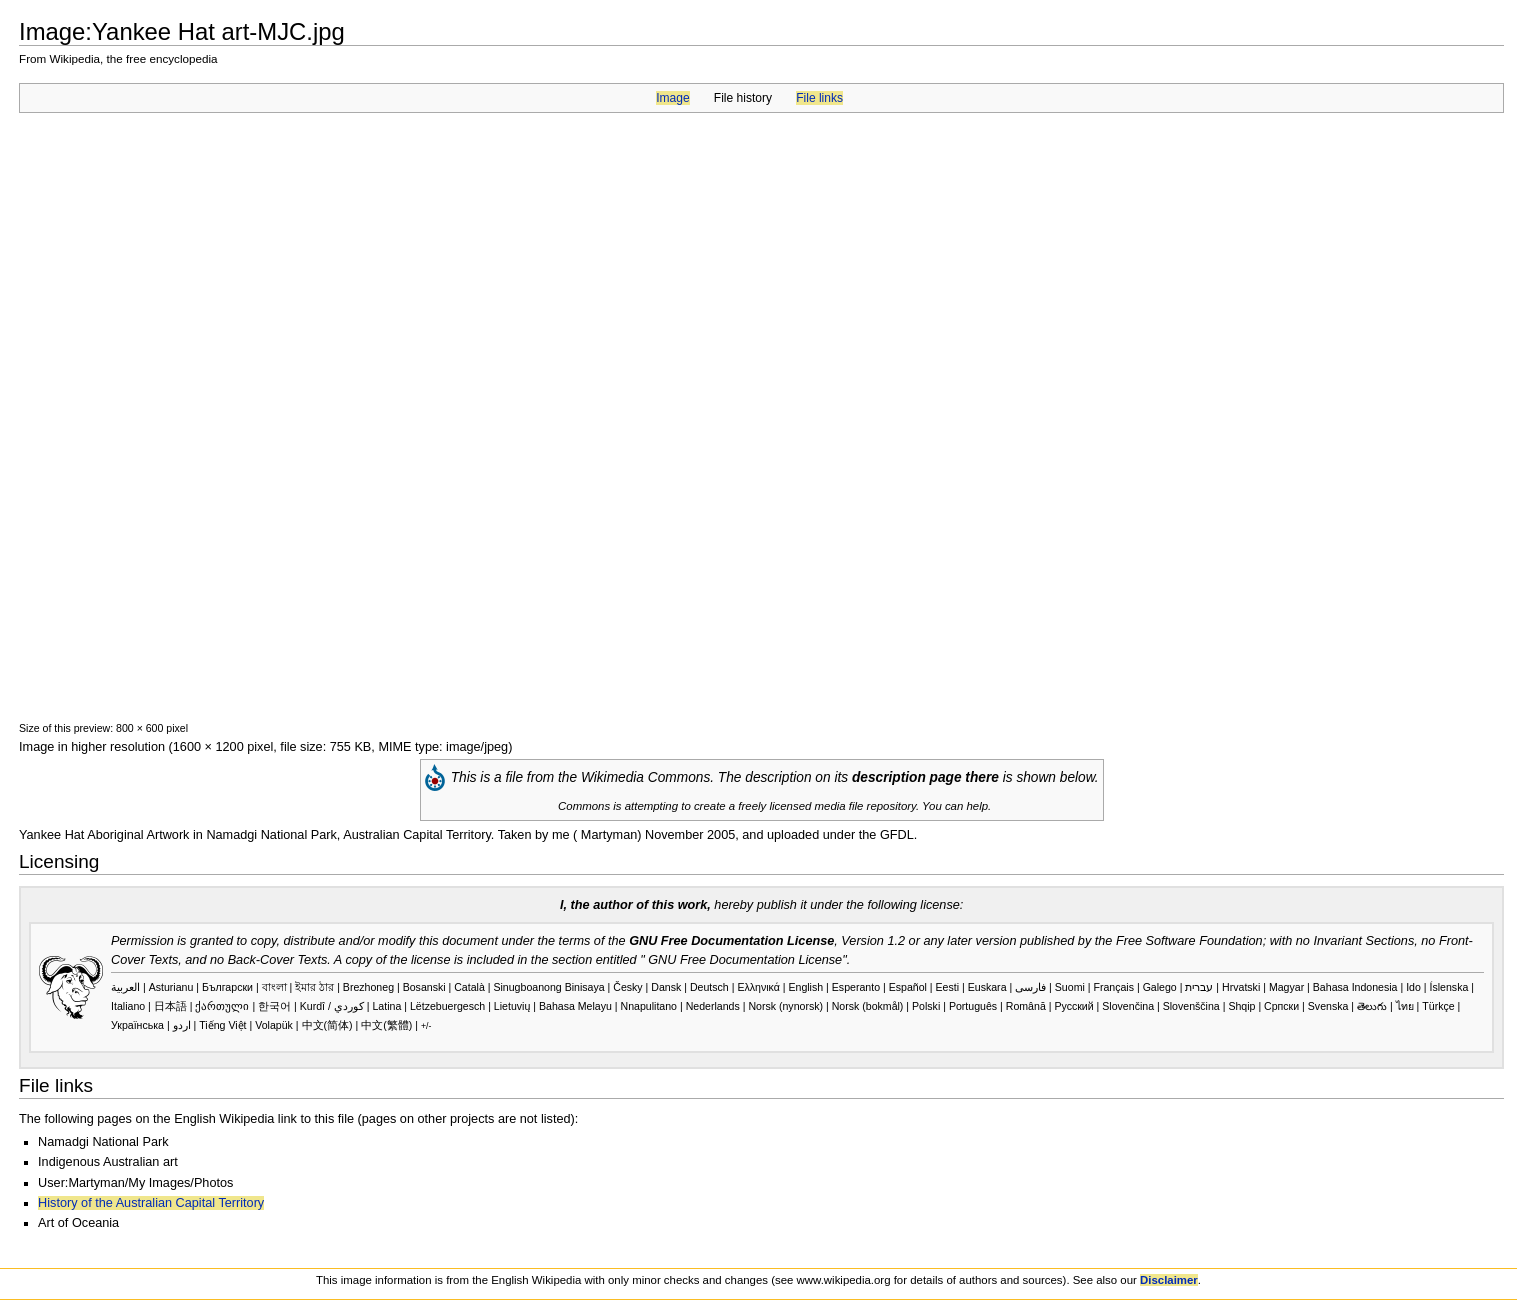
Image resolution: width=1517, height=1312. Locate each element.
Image (672, 98)
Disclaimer (1169, 1280)
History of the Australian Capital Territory (151, 1203)
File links (819, 98)
